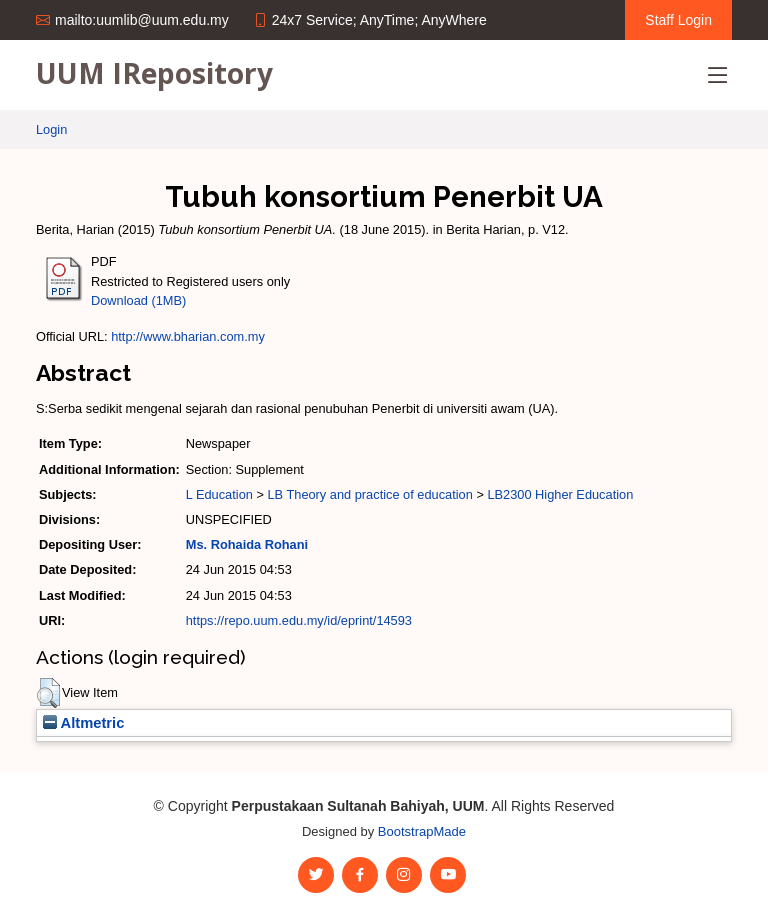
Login (51, 129)
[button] (48, 693)
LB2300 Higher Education (560, 494)
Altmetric (83, 723)
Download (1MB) (138, 300)
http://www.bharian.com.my (188, 336)
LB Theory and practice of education (369, 494)
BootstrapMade (422, 831)
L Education (219, 494)
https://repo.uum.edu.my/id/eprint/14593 (299, 620)
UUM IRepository (154, 73)
